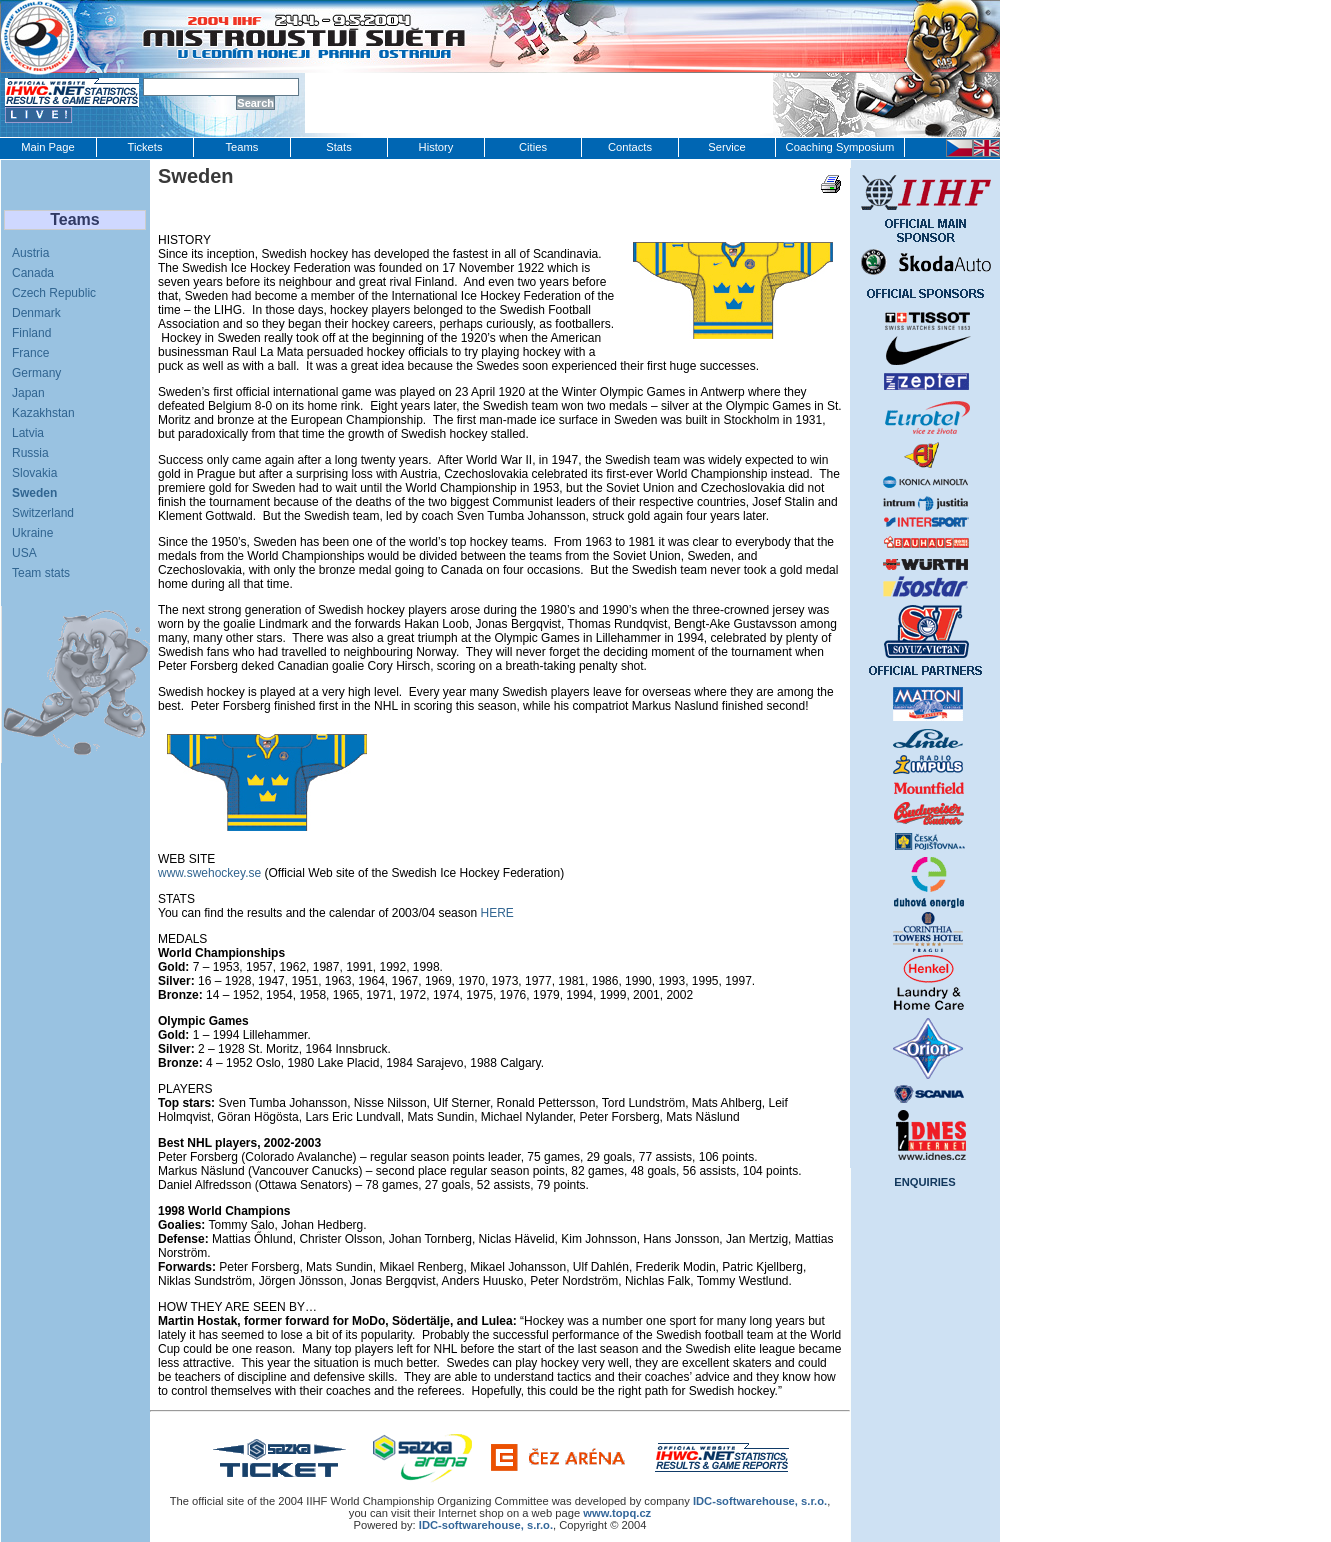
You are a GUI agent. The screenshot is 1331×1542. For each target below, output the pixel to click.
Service (726, 147)
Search (255, 103)
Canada (33, 273)
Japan (28, 393)
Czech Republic (54, 293)
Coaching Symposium (840, 147)
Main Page (48, 147)
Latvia (28, 433)
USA (24, 553)
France (30, 353)
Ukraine (32, 533)
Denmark (36, 313)
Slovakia (34, 473)
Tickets (144, 147)
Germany (36, 373)
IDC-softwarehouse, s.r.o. (486, 1525)
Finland (31, 333)
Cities (533, 147)
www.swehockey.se (209, 873)
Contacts (630, 147)
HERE (496, 913)
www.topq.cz (617, 1513)
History (436, 147)
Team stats (41, 573)
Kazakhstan (43, 413)
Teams (242, 147)
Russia (30, 453)
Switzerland (43, 513)
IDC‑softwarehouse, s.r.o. (760, 1501)
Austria (30, 253)
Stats (339, 147)
